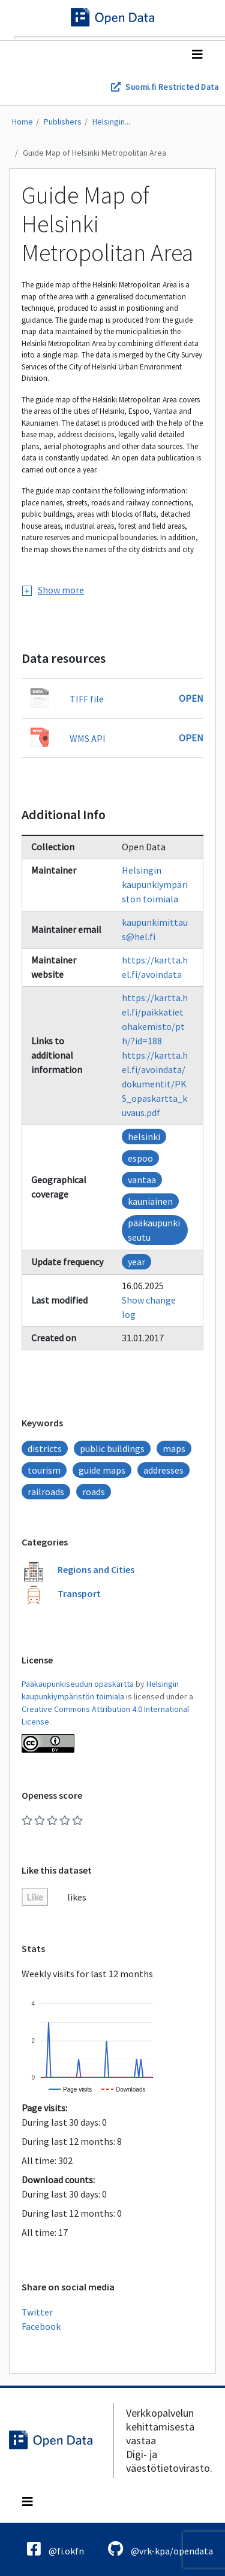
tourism (44, 1470)
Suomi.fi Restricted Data (171, 86)
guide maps (102, 1470)
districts (45, 1448)
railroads (46, 1492)
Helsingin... (111, 121)
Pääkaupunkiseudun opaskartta (78, 1683)
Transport (79, 1593)
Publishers (63, 121)
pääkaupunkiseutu (154, 1230)
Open (191, 698)
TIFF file (87, 699)
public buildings (112, 1448)
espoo (140, 1158)
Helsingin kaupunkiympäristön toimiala (155, 884)
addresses (163, 1470)
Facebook (41, 2326)
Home (22, 121)
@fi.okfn (55, 2549)
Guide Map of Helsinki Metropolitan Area (94, 152)
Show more (53, 590)
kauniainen (150, 1201)
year (136, 1262)
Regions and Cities (96, 1569)
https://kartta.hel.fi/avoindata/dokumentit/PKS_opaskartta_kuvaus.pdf (155, 1084)
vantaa (142, 1180)
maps (174, 1448)
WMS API (88, 738)
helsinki (144, 1136)
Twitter (37, 2312)
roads (93, 1492)
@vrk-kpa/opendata (160, 2549)
